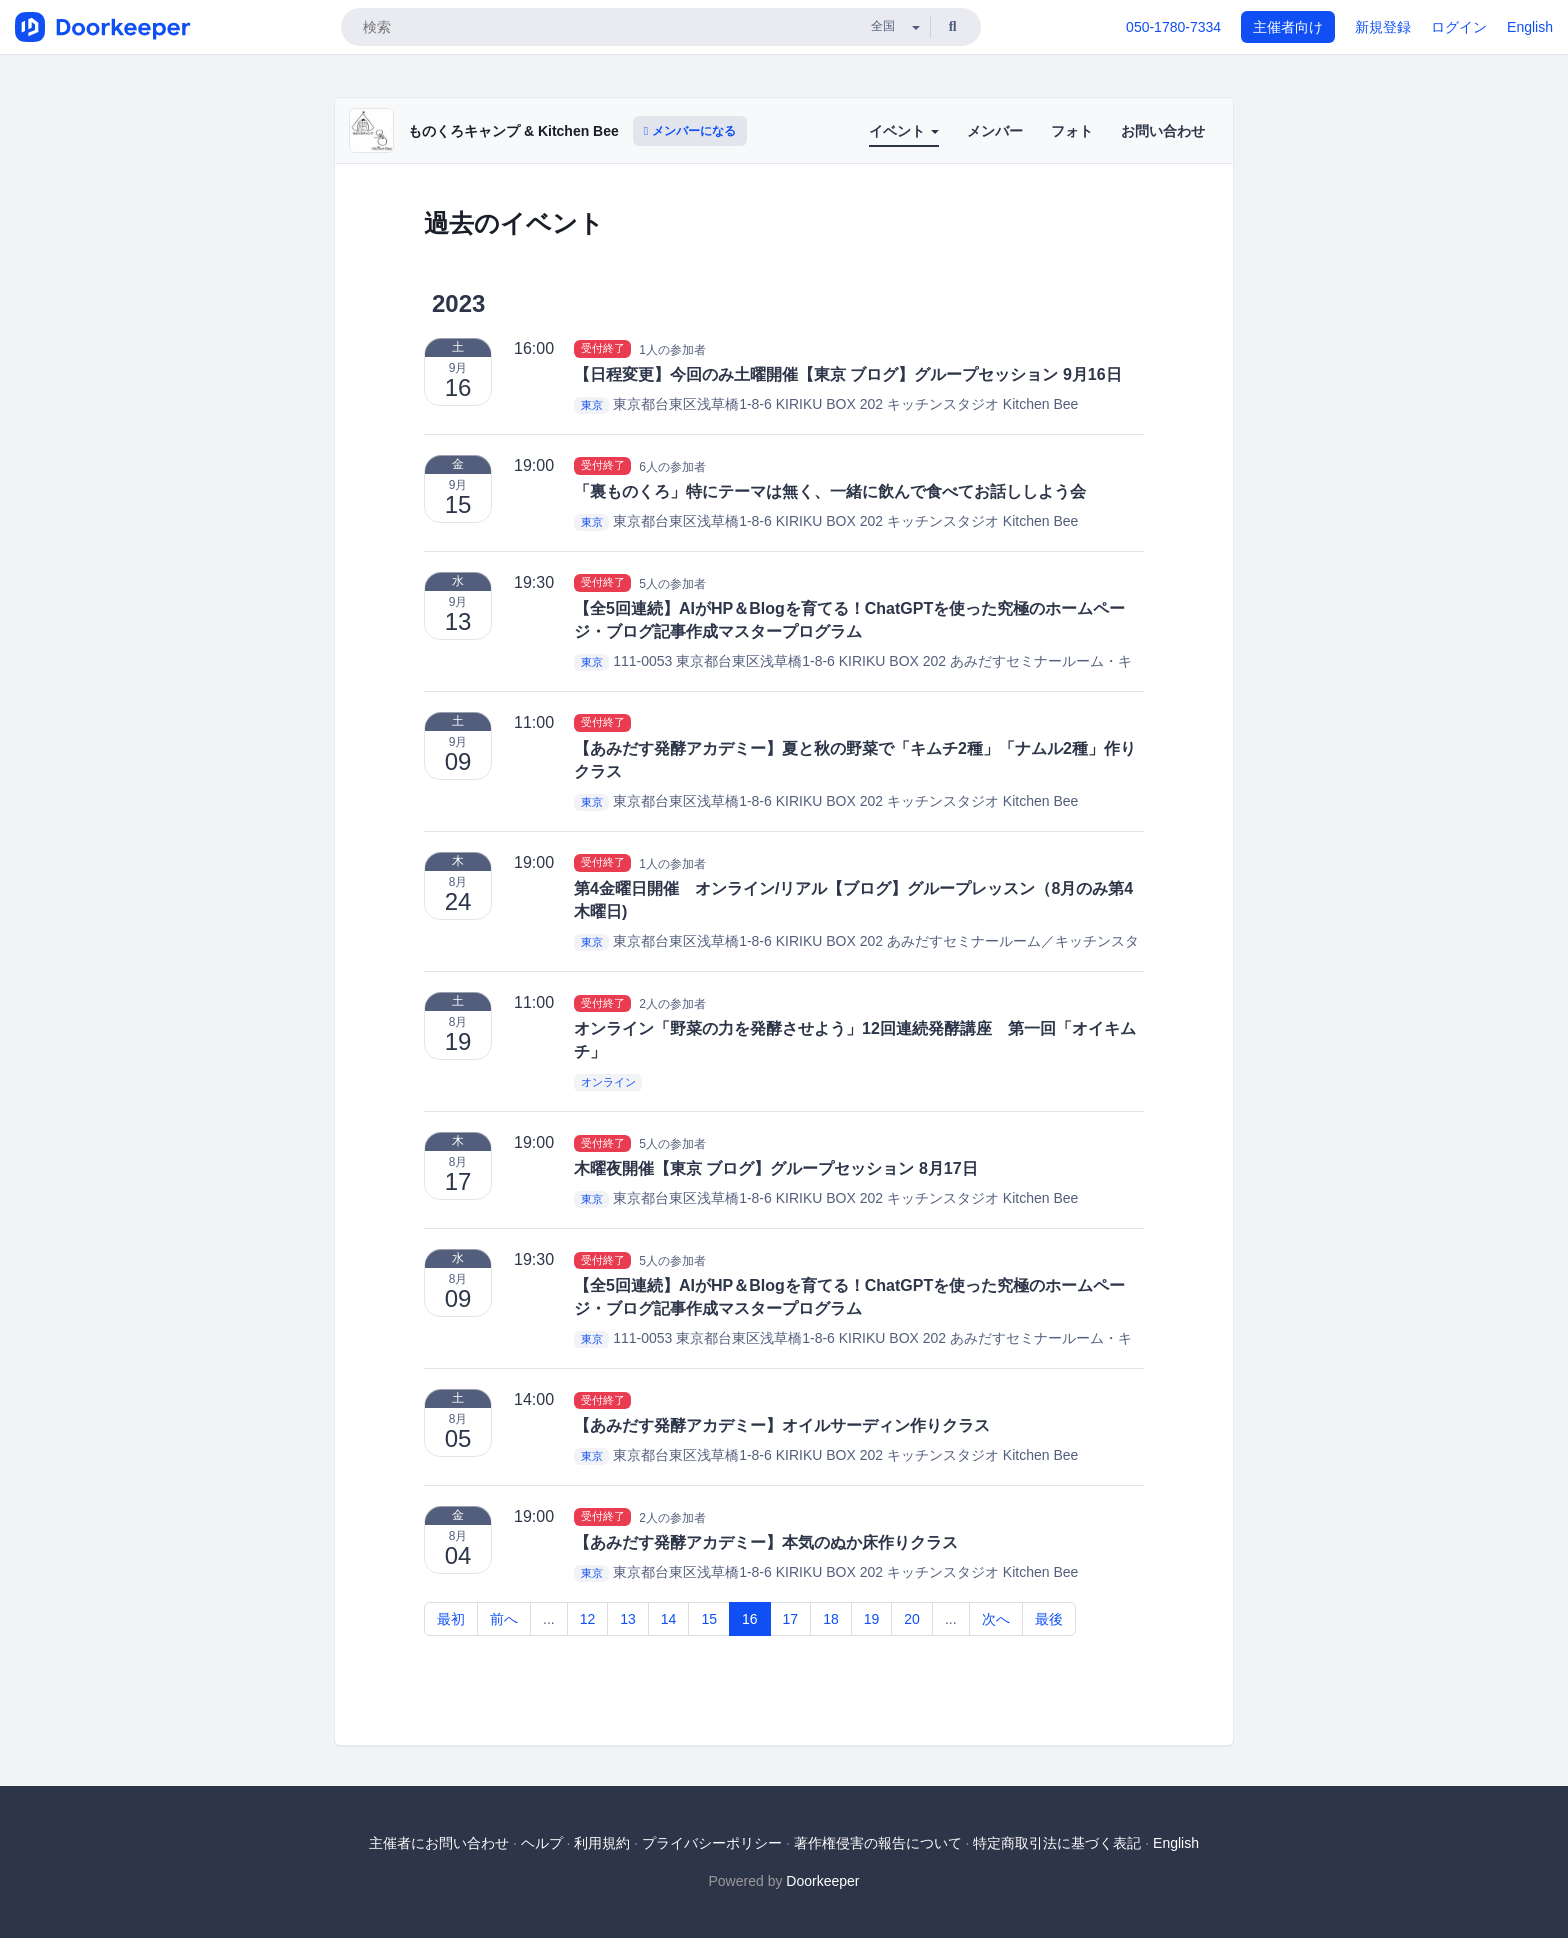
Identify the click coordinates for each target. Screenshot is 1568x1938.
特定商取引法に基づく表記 (1057, 1843)
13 (628, 1619)
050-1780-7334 (1173, 27)
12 (588, 1619)
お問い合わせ (1163, 131)
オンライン (608, 1082)
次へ (996, 1619)
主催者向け (1288, 27)
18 (831, 1619)
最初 (451, 1619)
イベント (904, 131)
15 (709, 1619)
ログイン (1459, 27)
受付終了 (603, 349)
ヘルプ (542, 1843)
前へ (504, 1619)
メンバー (995, 131)
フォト (1072, 131)
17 (791, 1619)
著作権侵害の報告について (878, 1843)
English (1530, 27)
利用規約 (602, 1843)
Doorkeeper (822, 1881)
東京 (592, 405)
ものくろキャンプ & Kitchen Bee (513, 131)
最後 (1049, 1619)
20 (912, 1619)
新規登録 (1383, 27)
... (549, 1619)
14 (669, 1619)
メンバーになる (690, 131)
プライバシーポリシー (712, 1843)
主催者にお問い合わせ (439, 1843)
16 (750, 1619)
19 (872, 1619)
